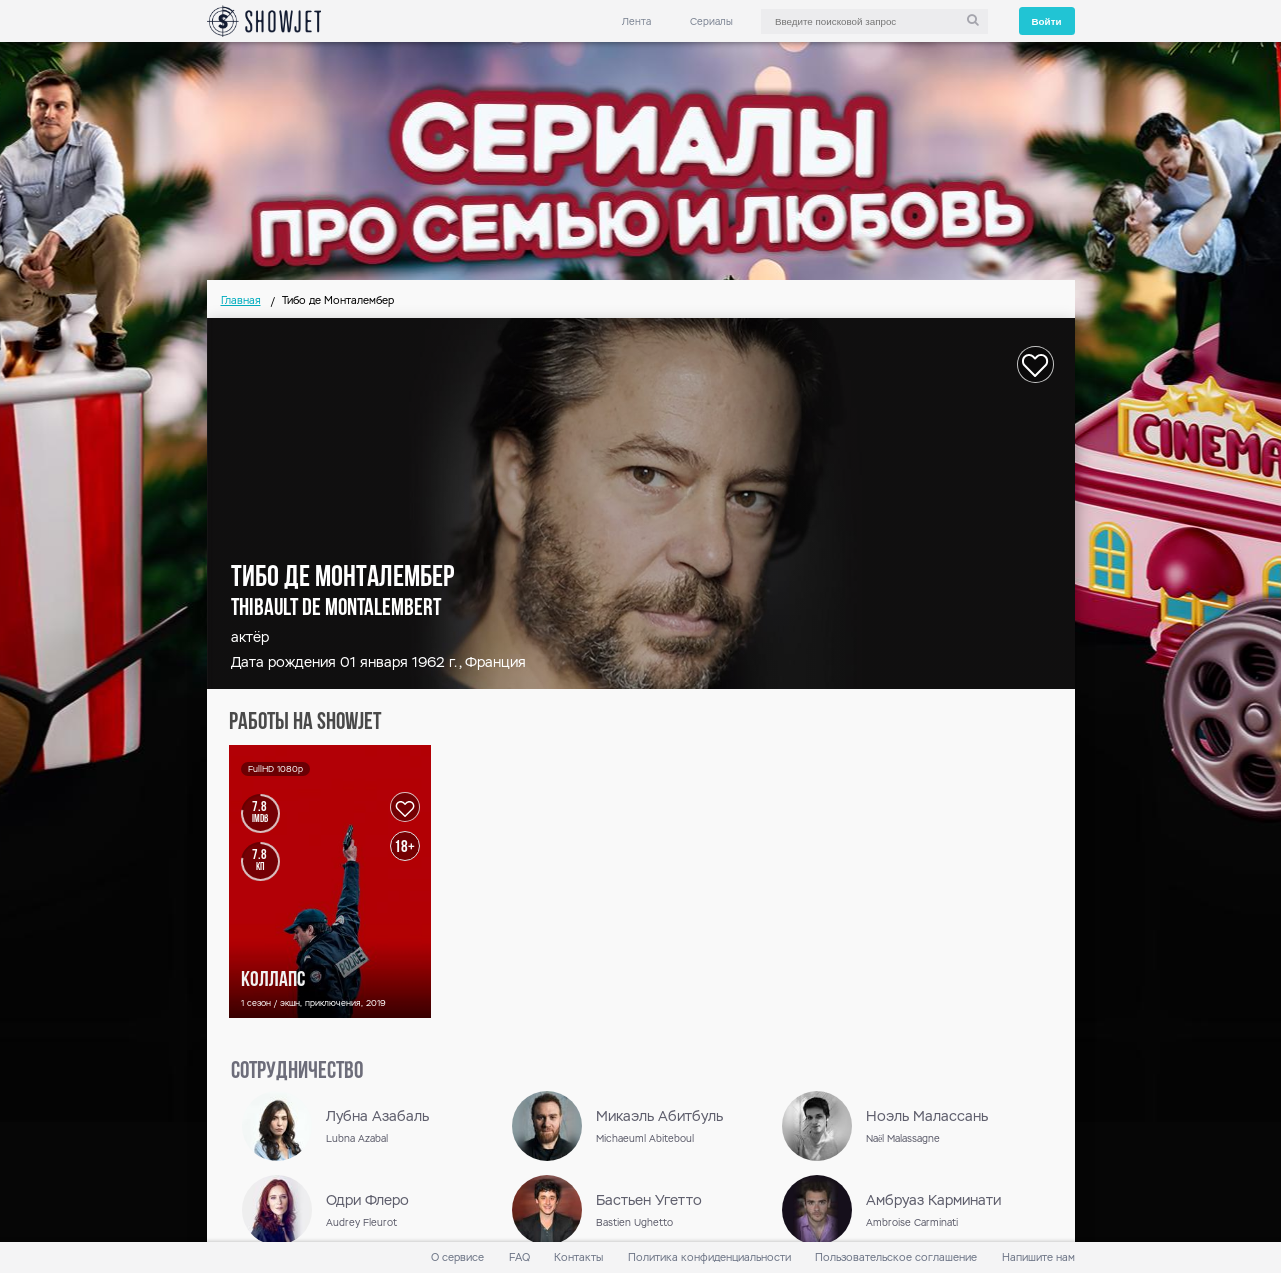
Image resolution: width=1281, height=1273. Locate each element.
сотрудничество (297, 1072)
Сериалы (711, 21)
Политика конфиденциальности (709, 1257)
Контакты (578, 1257)
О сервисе (457, 1257)
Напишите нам (1038, 1257)
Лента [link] (636, 21)
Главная (241, 300)
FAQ (519, 1257)
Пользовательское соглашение (896, 1257)
